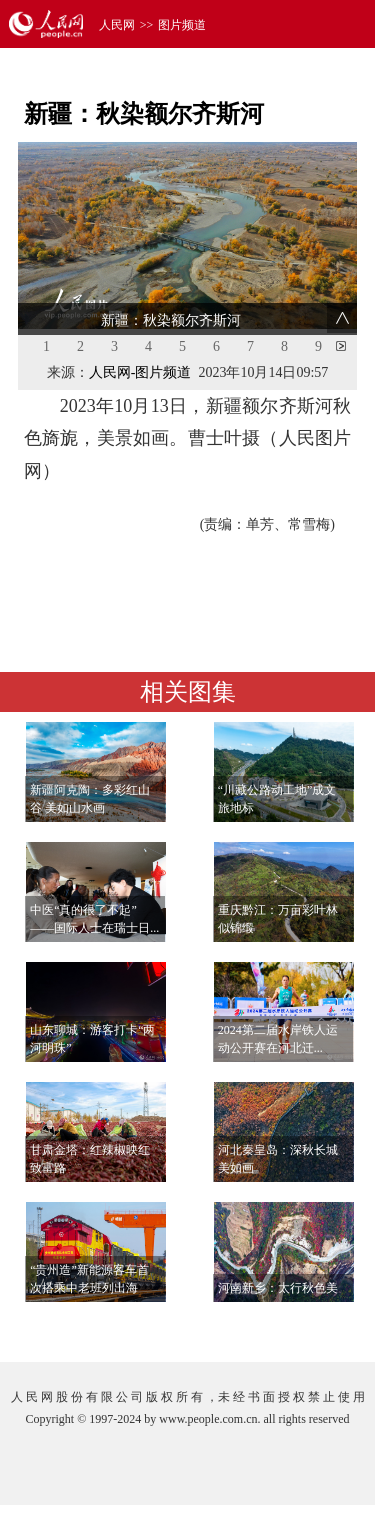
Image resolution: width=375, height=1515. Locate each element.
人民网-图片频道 (140, 372)
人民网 (117, 25)
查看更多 (301, 1326)
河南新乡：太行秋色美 (278, 1288)
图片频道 (182, 25)
